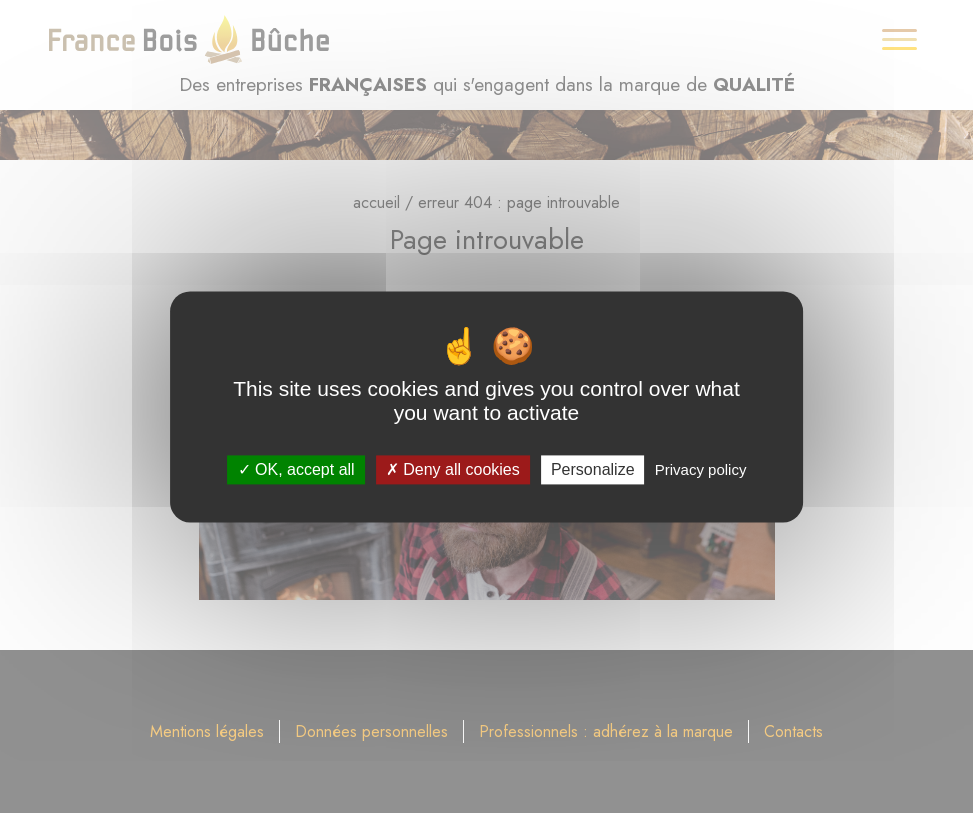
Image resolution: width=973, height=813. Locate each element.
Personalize (593, 469)
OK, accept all (296, 469)
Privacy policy (701, 469)
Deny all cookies (453, 469)
